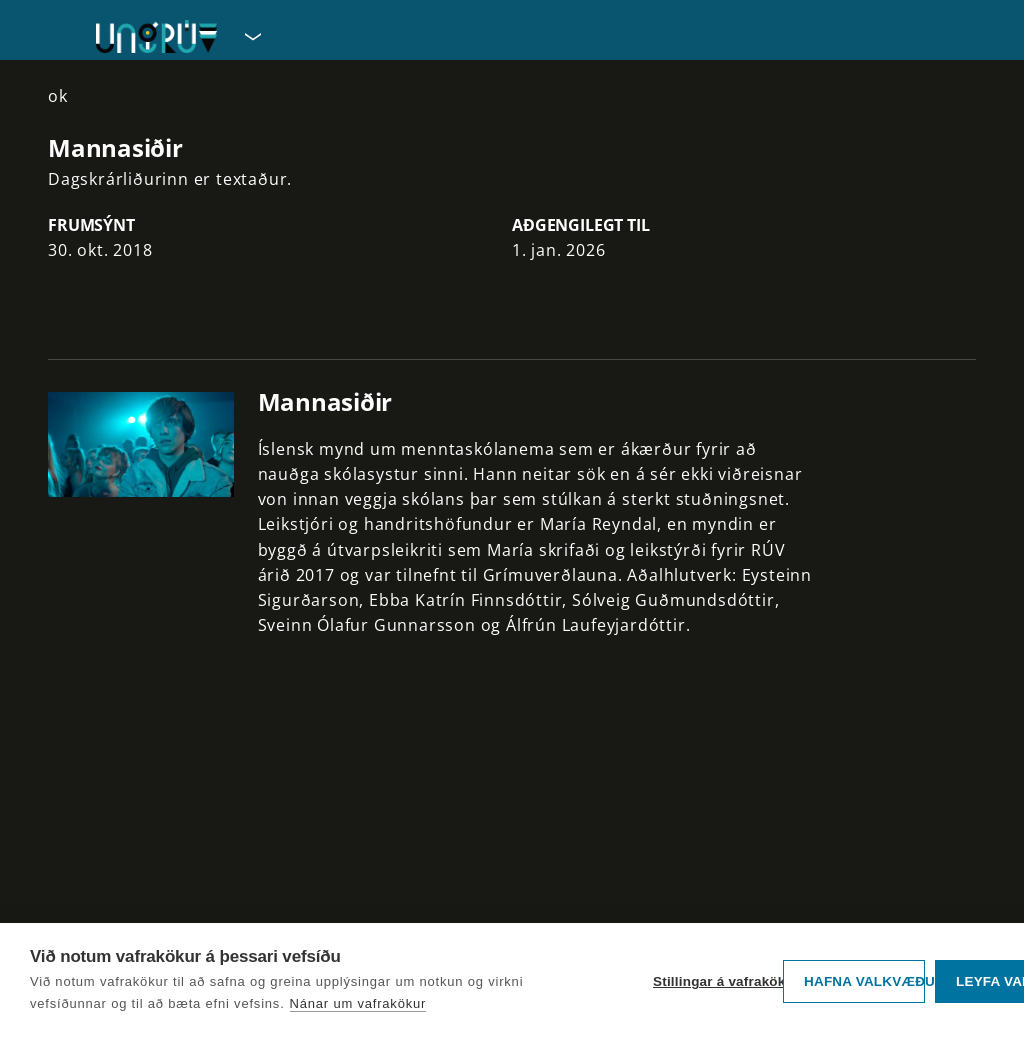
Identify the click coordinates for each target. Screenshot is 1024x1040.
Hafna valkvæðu (864, 981)
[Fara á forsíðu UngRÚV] (156, 36)
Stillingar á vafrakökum (713, 981)
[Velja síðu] (251, 36)
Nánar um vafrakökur (358, 1003)
